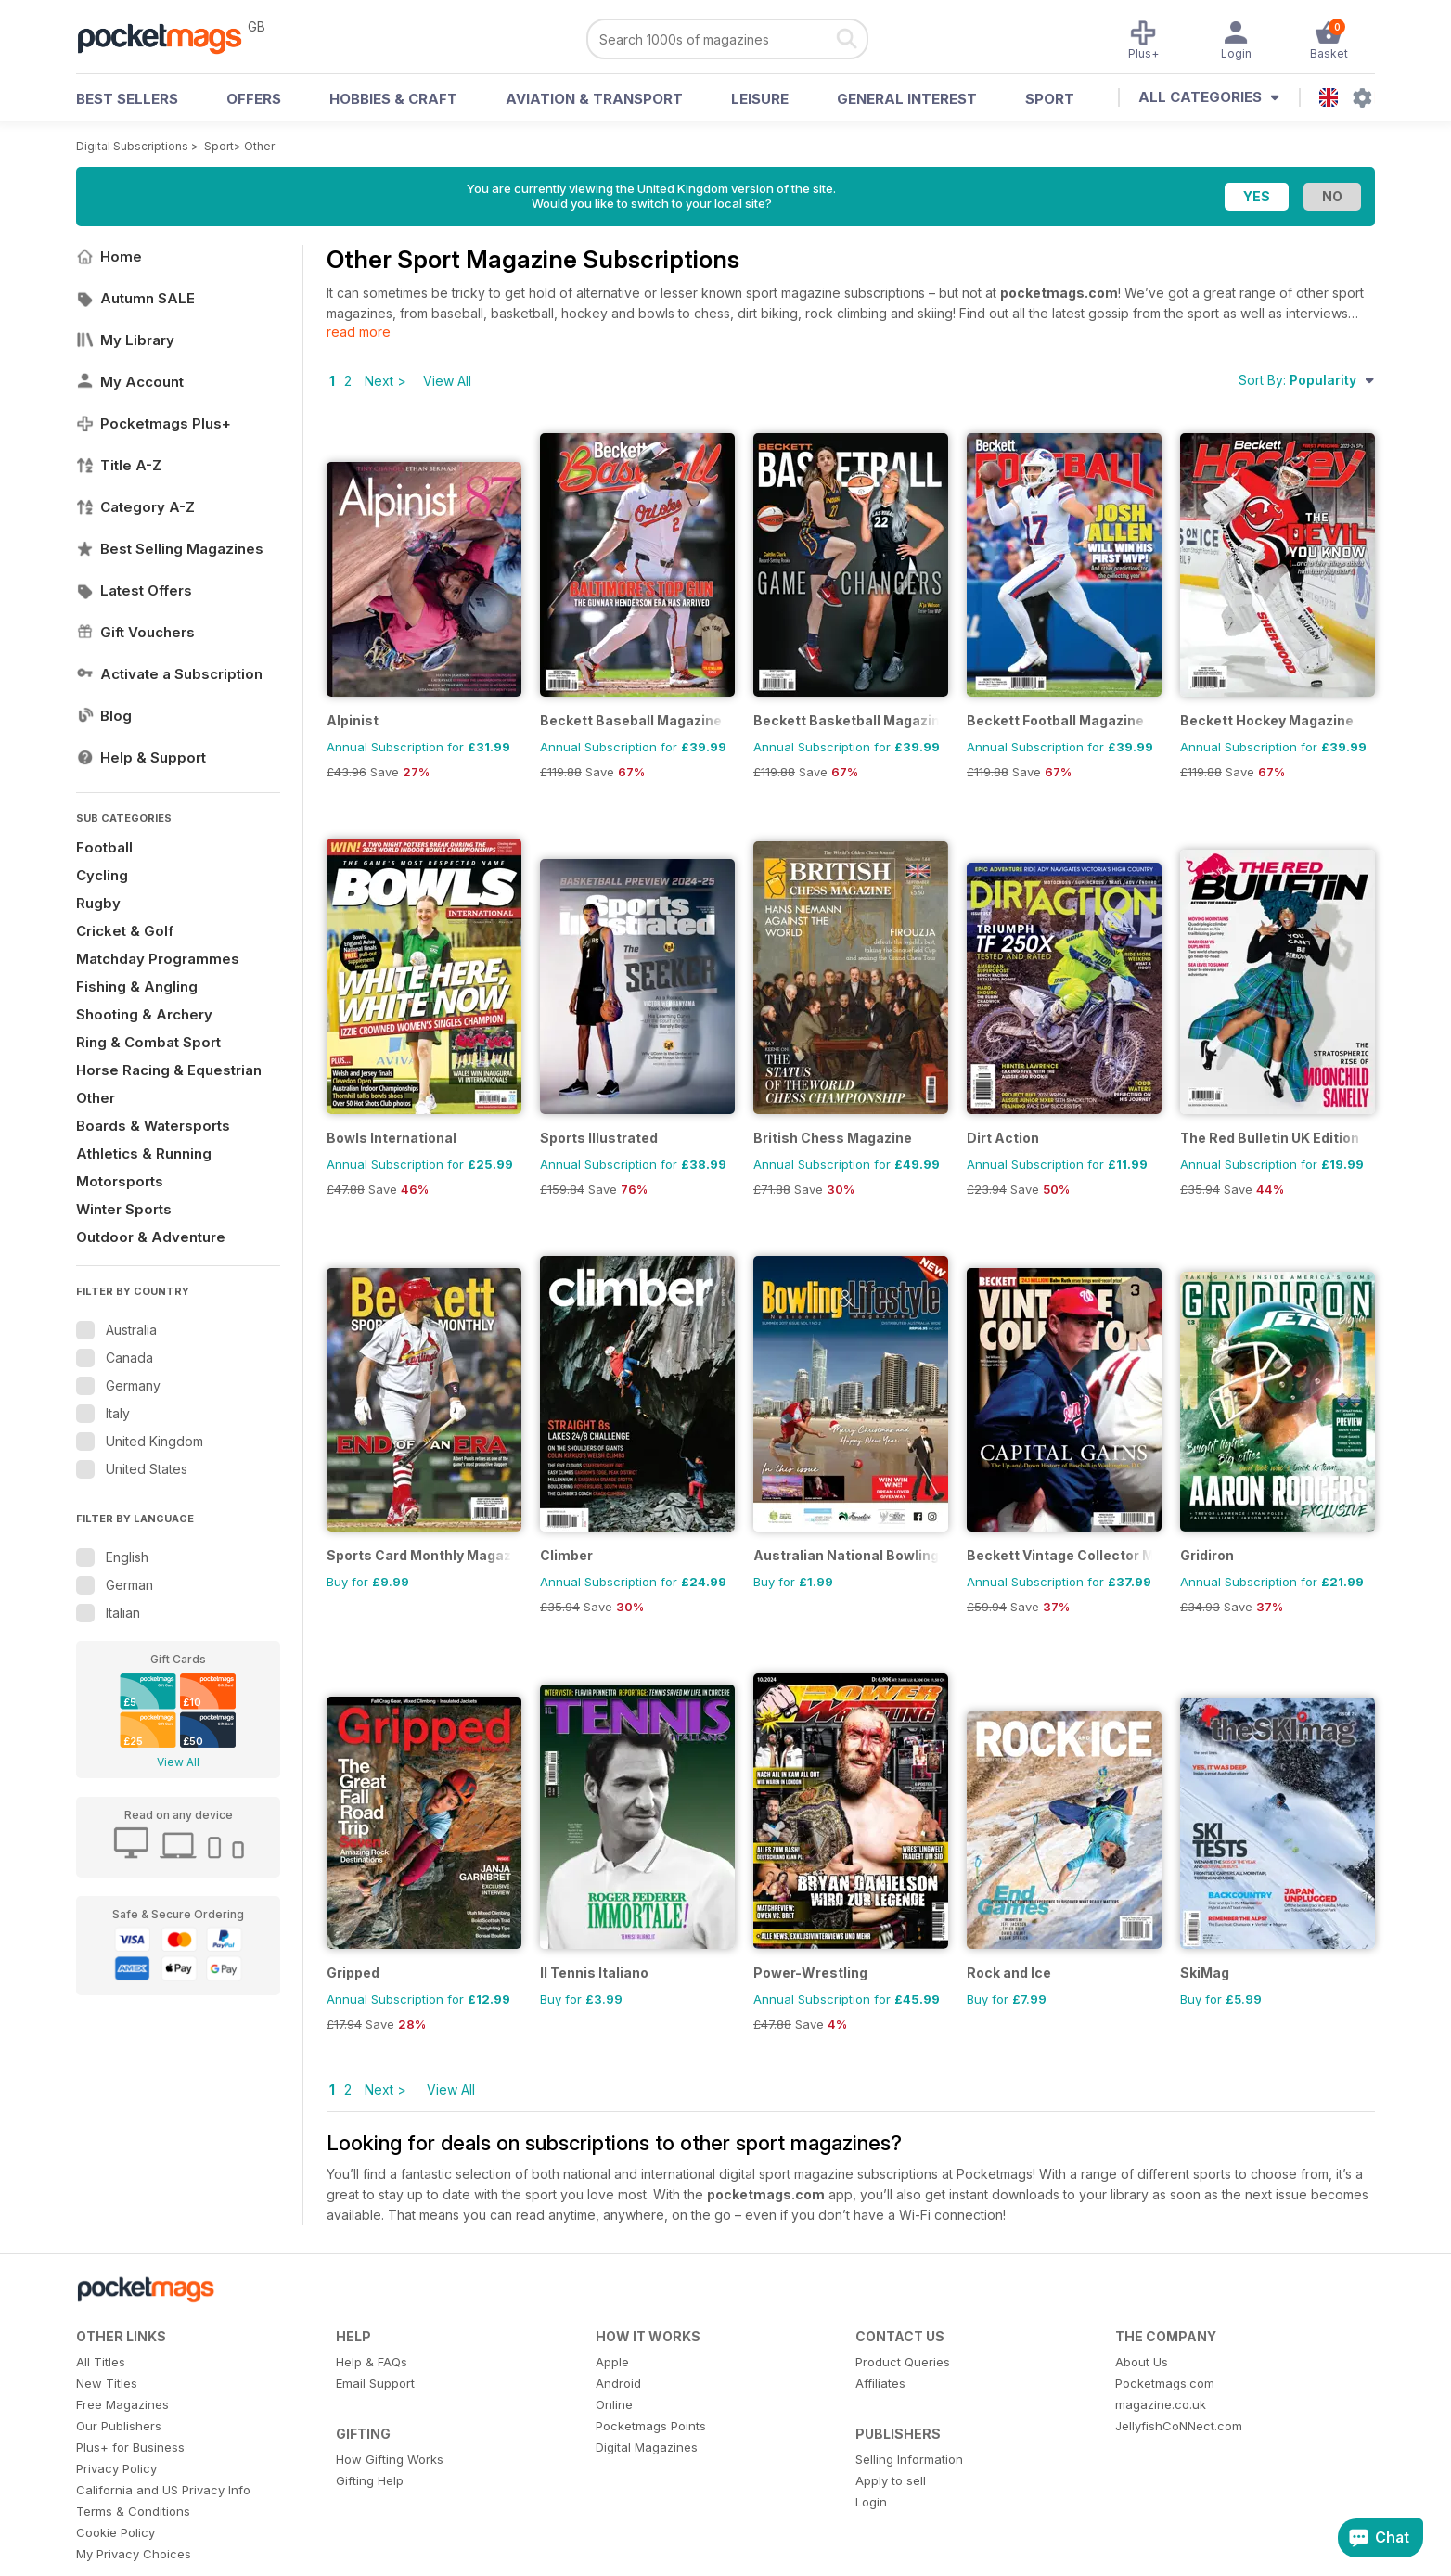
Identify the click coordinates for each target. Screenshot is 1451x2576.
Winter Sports (124, 1209)
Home (109, 256)
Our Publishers (118, 2425)
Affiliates (880, 2383)
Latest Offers (134, 590)
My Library (125, 340)
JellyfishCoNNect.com (1178, 2425)
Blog (104, 715)
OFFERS (253, 99)
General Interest (907, 99)
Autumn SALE (135, 298)
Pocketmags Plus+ (153, 423)
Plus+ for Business (130, 2447)
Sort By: (1307, 380)
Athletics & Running (144, 1153)
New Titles (106, 2383)
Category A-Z (135, 507)
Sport (1049, 99)
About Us (1141, 2361)
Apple (612, 2361)
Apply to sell (890, 2480)
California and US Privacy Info (163, 2489)
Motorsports (119, 1181)
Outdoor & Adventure (150, 1237)
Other (259, 146)
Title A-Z (118, 465)
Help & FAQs (371, 2361)
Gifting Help (370, 2480)
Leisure (760, 99)
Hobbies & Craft (393, 99)
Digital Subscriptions (132, 146)
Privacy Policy (116, 2468)
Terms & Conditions (133, 2511)
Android (618, 2383)
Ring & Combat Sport (148, 1042)
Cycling (102, 875)
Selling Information (909, 2459)
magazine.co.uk (1160, 2404)
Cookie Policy (115, 2532)
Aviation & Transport (594, 99)
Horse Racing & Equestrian (169, 1070)
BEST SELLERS (127, 99)
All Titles (100, 2361)
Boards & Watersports (153, 1125)
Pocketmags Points (651, 2425)
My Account (130, 382)
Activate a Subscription (169, 674)
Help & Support (141, 757)
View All (178, 1762)
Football (104, 847)
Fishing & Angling (137, 986)
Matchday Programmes (157, 959)
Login (871, 2501)
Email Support (375, 2383)
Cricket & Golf (124, 931)
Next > (385, 381)
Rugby (98, 903)
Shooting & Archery (144, 1014)
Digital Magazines (647, 2447)
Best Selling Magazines (169, 548)
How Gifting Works (389, 2459)
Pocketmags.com (1164, 2383)
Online (614, 2404)
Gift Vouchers (135, 632)
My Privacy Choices (133, 2553)
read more (359, 332)
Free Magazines (122, 2404)
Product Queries (902, 2361)
